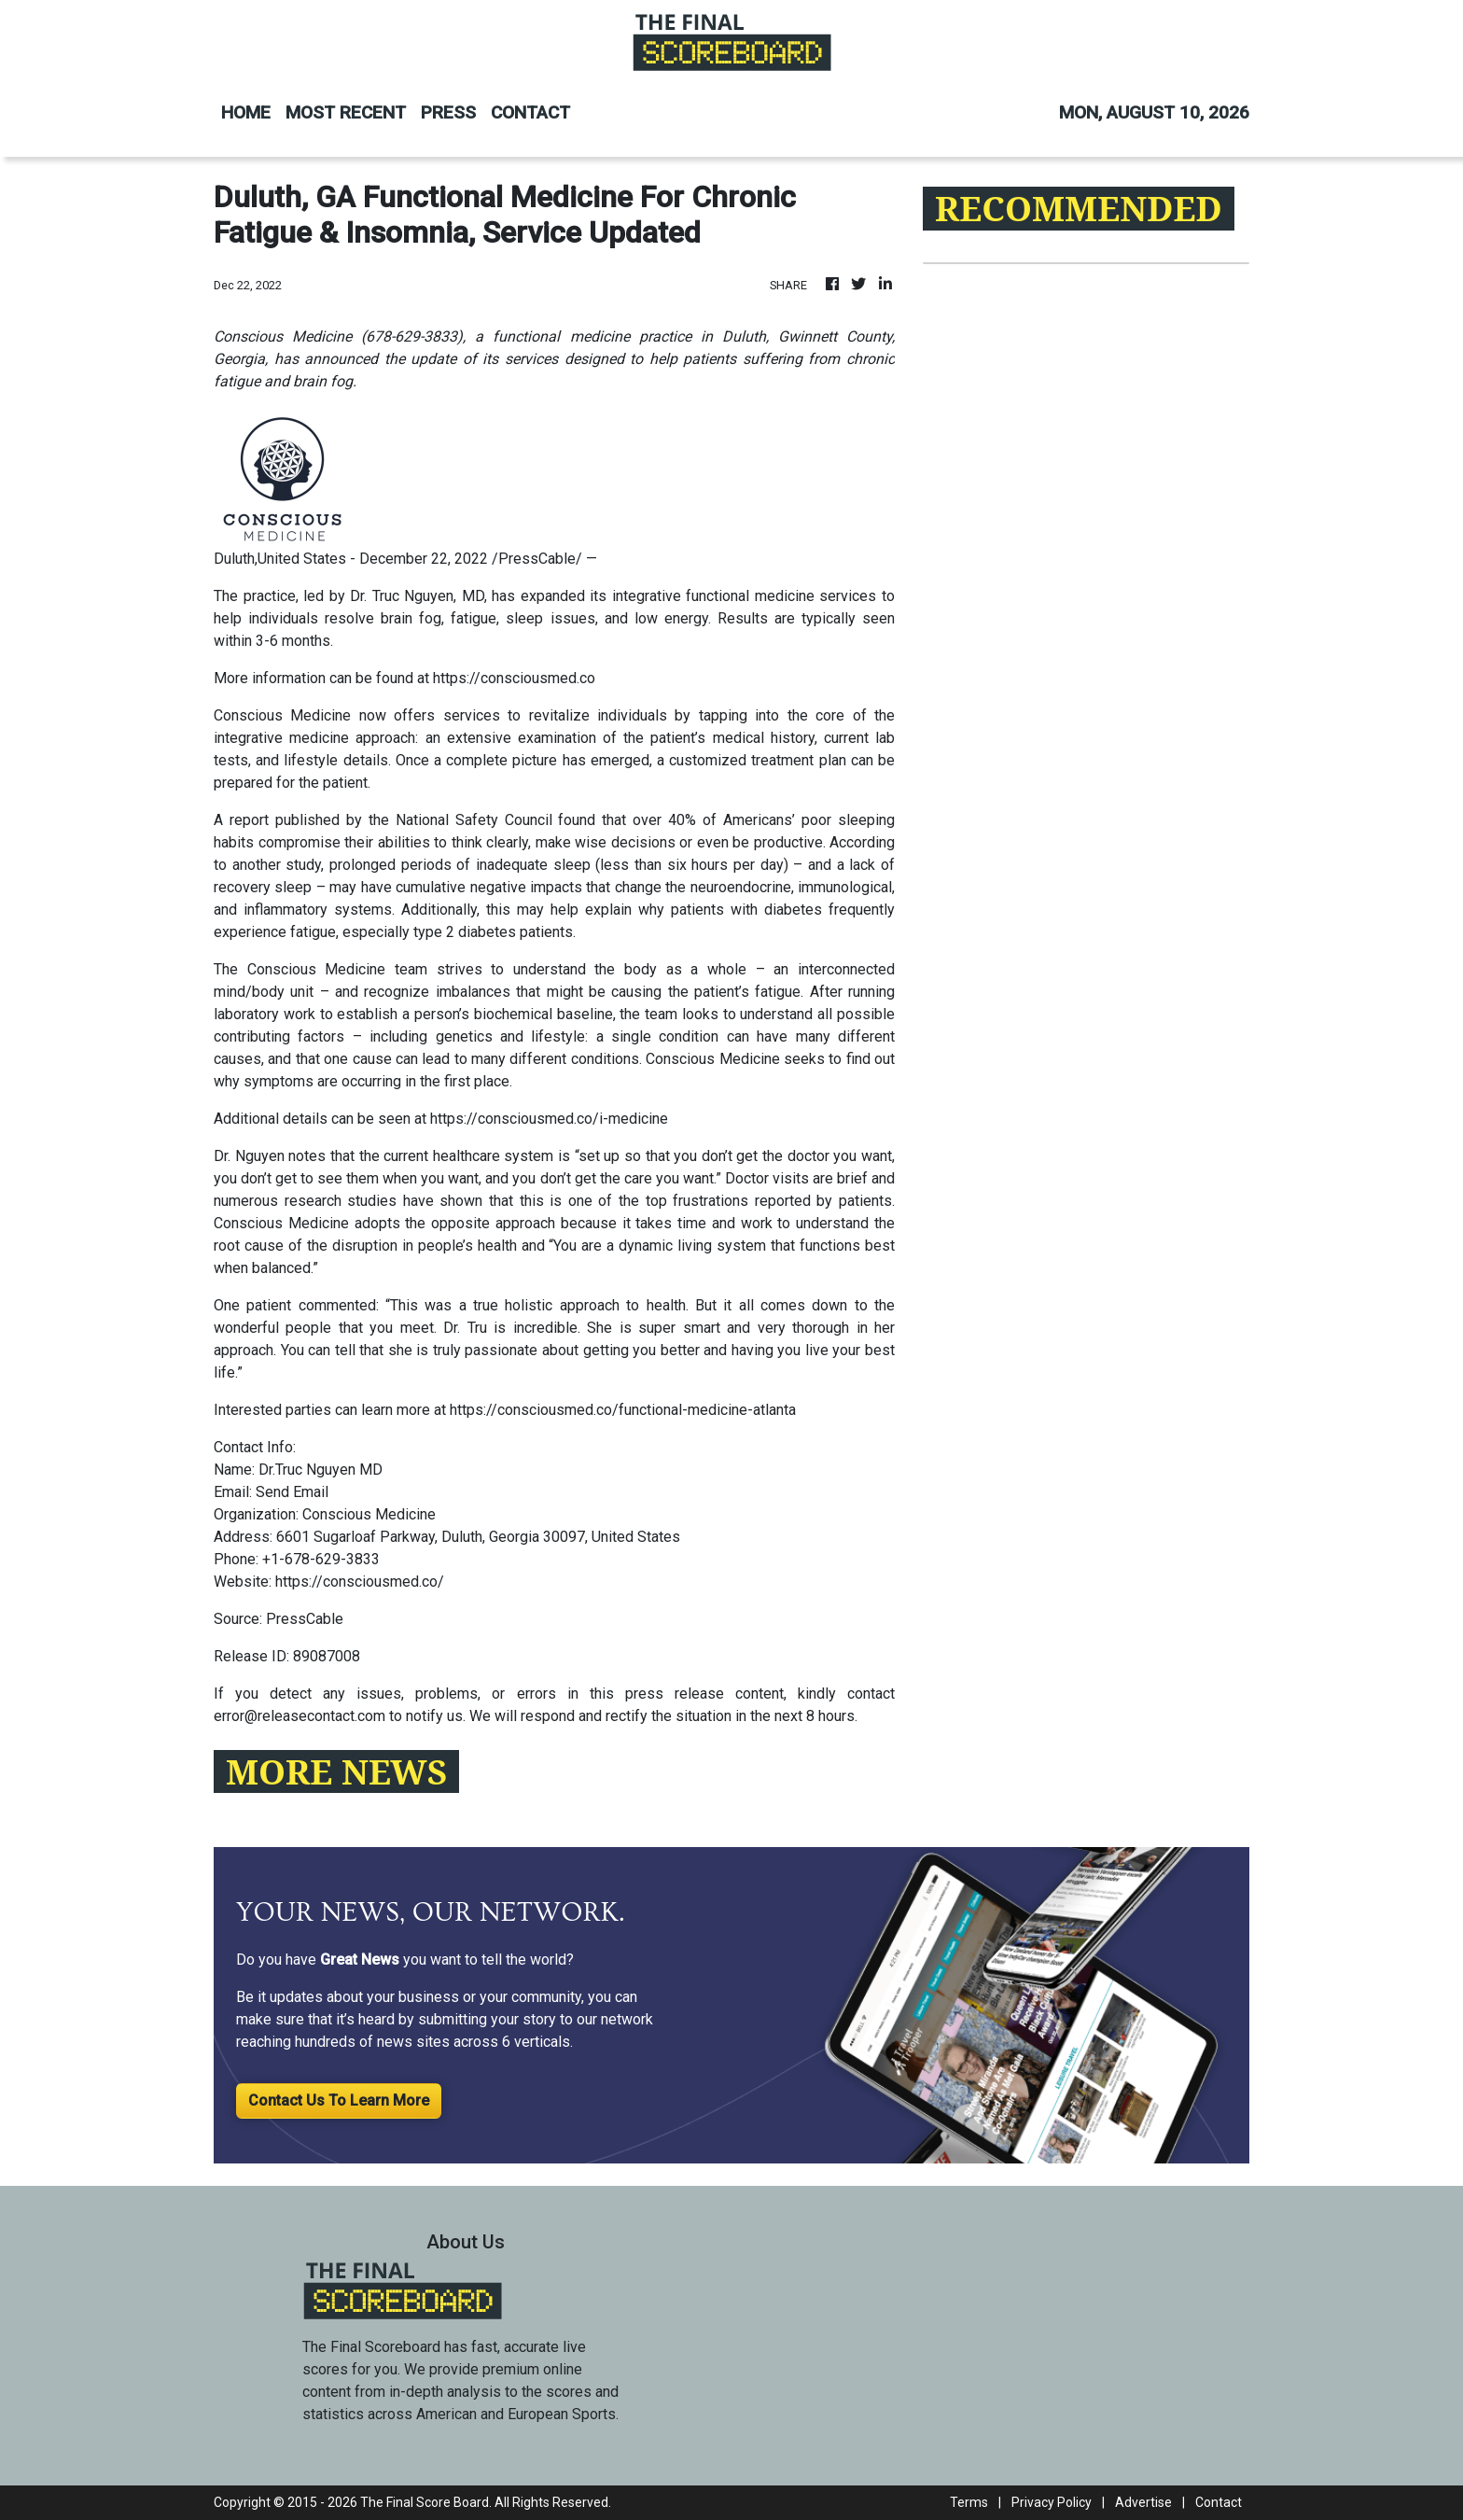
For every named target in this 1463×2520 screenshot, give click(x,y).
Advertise (1143, 2502)
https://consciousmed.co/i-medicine (549, 1118)
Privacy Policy (1051, 2502)
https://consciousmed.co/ (359, 1581)
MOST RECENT (346, 112)
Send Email (292, 1492)
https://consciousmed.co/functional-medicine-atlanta (623, 1410)
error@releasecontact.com (299, 1716)
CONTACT (530, 112)
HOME (246, 112)
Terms (969, 2502)
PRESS (448, 112)
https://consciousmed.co (514, 678)
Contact (1218, 2502)
